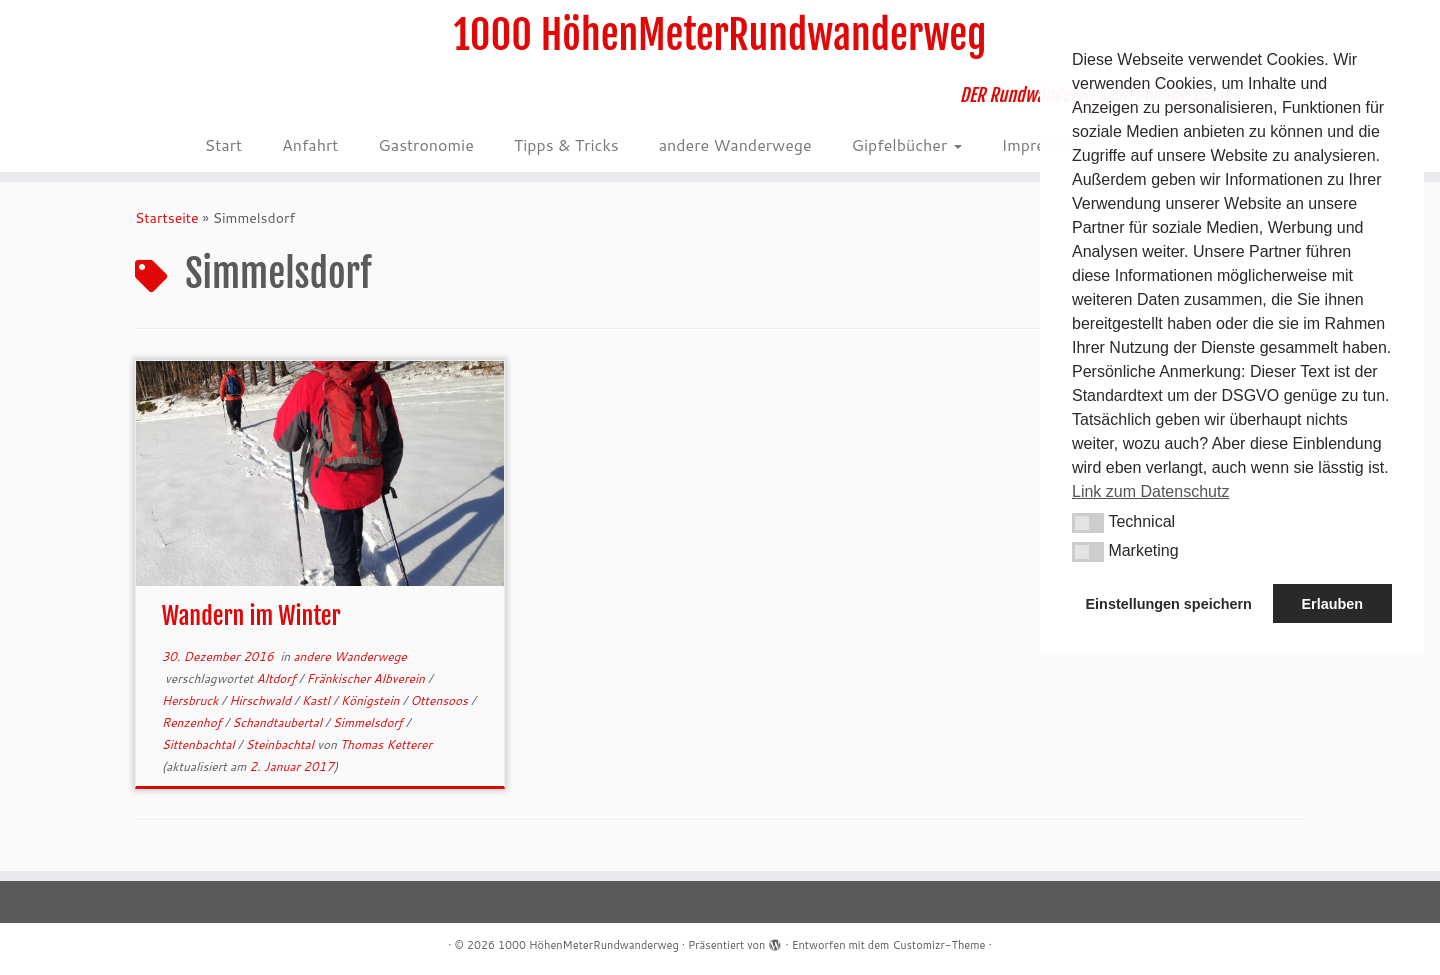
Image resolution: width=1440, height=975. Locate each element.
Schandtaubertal (278, 722)
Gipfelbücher (907, 144)
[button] (1088, 523)
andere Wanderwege (735, 144)
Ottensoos (440, 700)
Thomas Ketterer (386, 744)
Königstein (372, 700)
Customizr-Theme (938, 945)
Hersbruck (192, 700)
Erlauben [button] (1332, 604)
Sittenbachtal (200, 744)
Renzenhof (193, 722)
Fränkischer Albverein (367, 678)
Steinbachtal (281, 744)
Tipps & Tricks (566, 144)
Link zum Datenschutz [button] (1150, 491)
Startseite (167, 218)
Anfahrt (310, 144)
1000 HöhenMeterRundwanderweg (720, 35)
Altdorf (278, 678)
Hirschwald (261, 700)
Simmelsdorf (369, 722)
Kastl (317, 700)
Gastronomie (425, 144)
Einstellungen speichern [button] (1169, 604)
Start (223, 144)
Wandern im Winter (251, 616)
